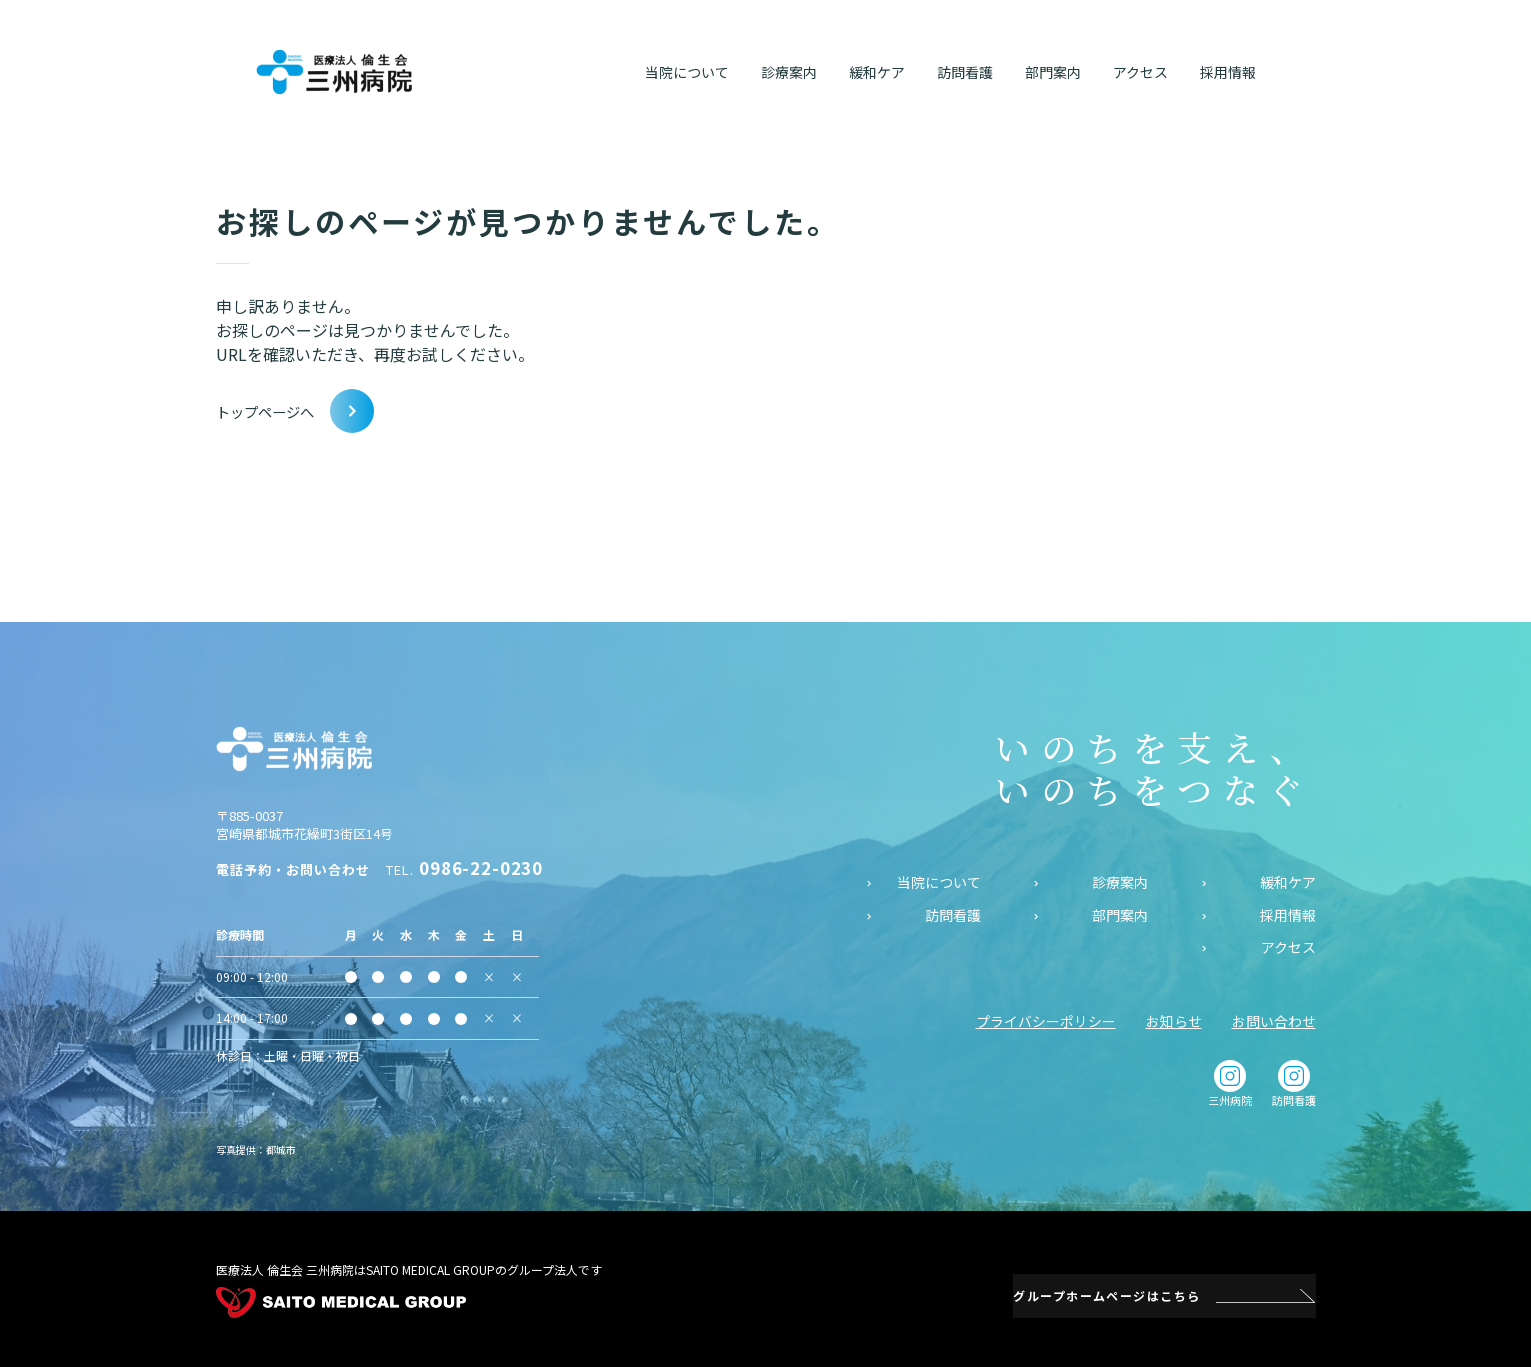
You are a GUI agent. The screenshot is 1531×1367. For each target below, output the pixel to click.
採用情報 (1288, 914)
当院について (939, 881)
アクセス (1288, 947)
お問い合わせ (1274, 1020)
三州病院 (1230, 1083)
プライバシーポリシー (1046, 1020)
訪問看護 (953, 914)
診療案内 (1120, 881)
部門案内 (1120, 914)
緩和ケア (1288, 881)
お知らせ (1174, 1020)
